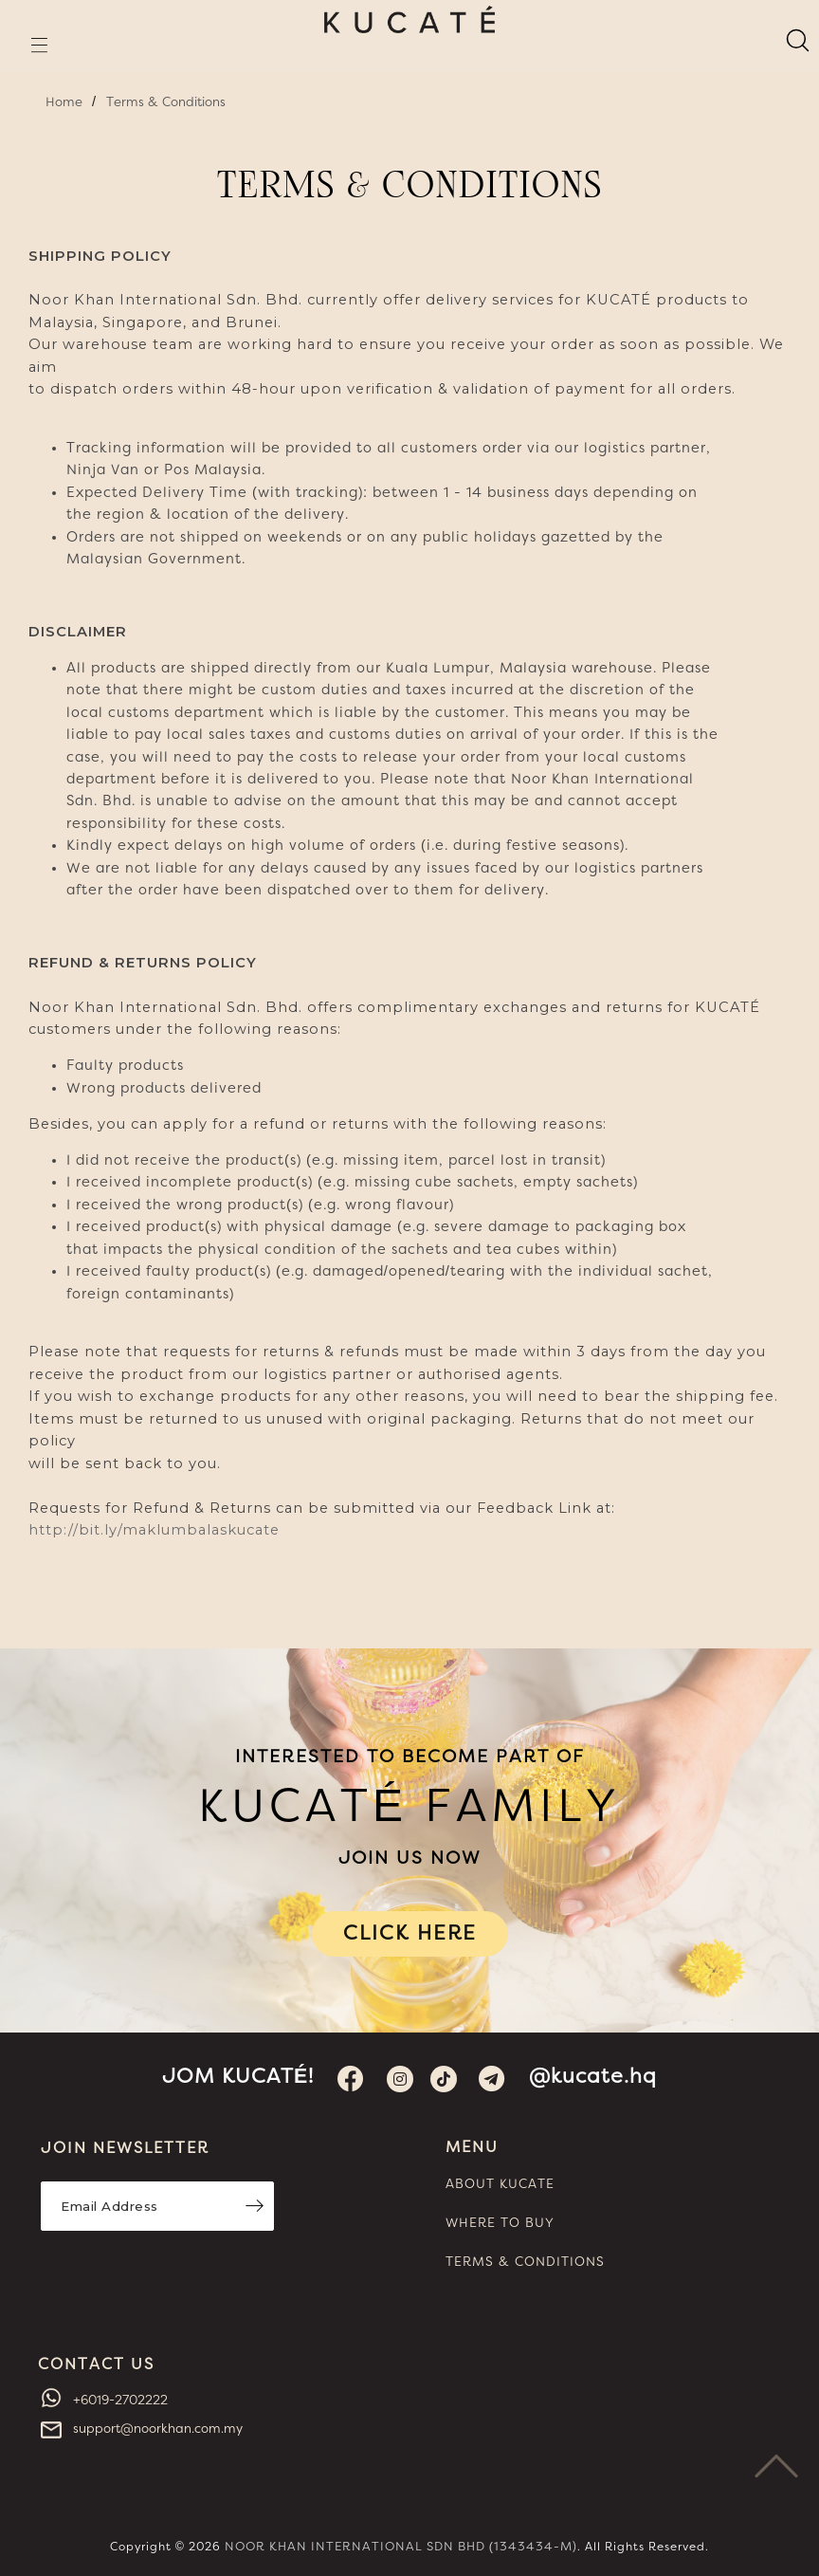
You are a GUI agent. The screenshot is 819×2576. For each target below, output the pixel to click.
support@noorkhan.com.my (156, 2429)
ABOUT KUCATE (500, 2184)
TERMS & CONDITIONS (525, 2262)
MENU (472, 2147)
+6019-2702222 (118, 2400)
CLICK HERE (410, 1933)
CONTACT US (96, 2364)
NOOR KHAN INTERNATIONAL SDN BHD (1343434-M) (401, 2547)
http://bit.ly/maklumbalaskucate (154, 1529)
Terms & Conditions (166, 102)
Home (64, 102)
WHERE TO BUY (500, 2223)
